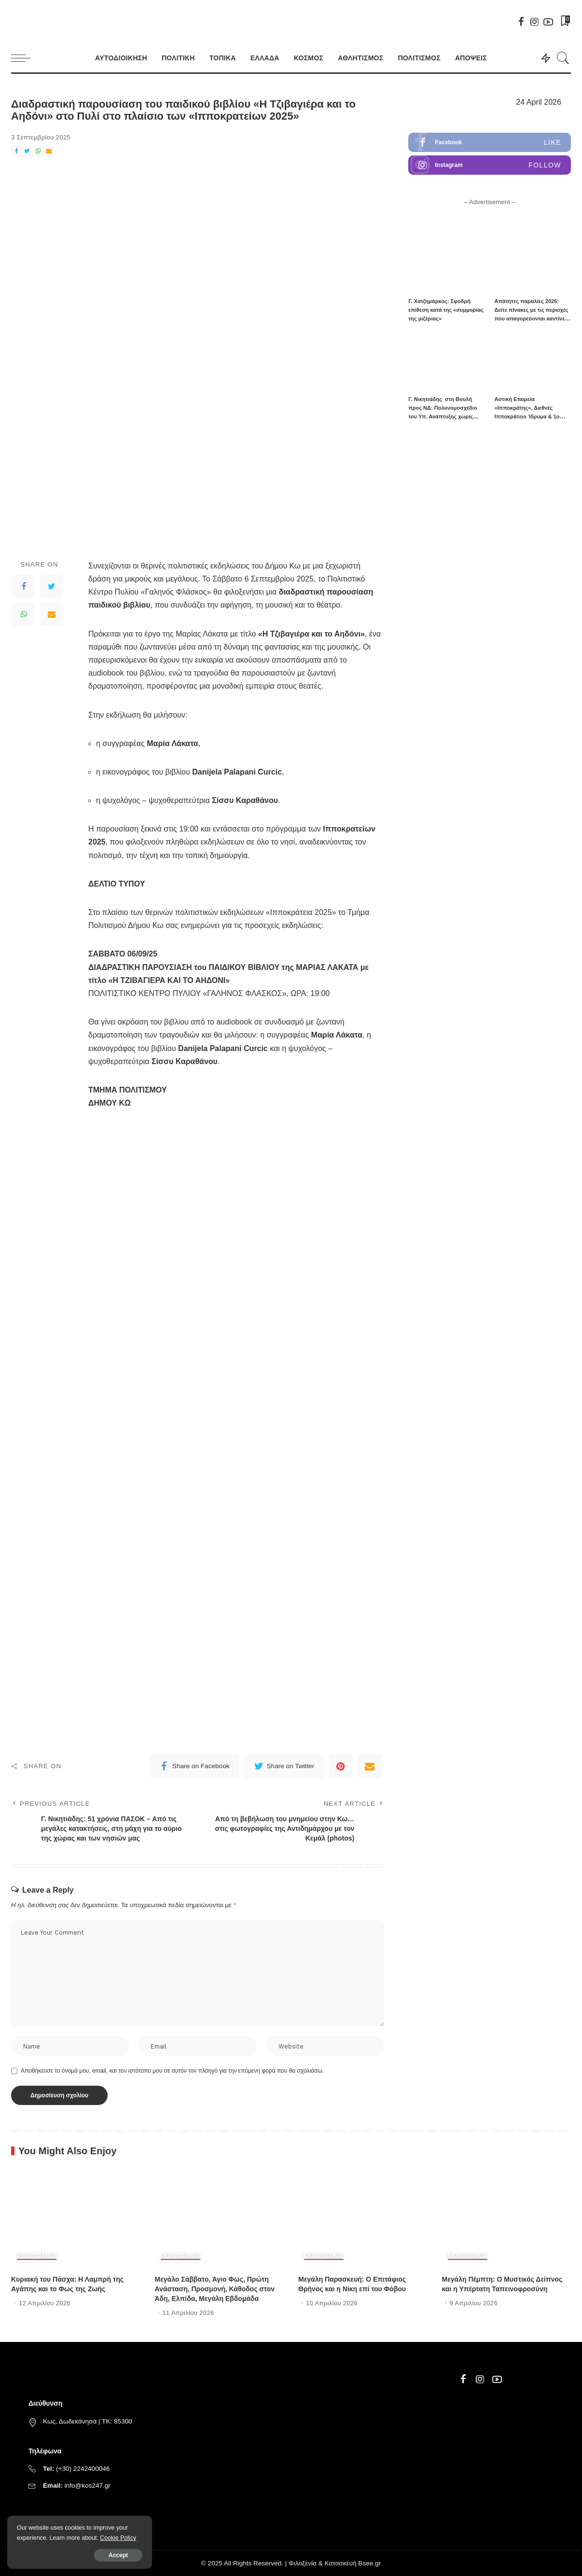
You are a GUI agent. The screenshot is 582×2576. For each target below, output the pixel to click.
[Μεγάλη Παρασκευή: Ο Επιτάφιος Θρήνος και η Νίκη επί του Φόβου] (363, 2218)
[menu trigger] (25, 57)
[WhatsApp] (38, 151)
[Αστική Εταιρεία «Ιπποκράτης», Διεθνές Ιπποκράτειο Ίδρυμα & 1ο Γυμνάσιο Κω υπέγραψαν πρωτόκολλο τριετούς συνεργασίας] (533, 361)
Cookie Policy (118, 2537)
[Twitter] (27, 151)
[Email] (48, 151)
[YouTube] (548, 22)
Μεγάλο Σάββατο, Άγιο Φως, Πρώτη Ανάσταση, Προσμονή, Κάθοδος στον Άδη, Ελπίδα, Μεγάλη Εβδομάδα (215, 2289)
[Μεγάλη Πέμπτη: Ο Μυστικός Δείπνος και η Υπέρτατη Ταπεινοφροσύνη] (506, 2218)
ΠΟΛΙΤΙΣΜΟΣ (36, 2255)
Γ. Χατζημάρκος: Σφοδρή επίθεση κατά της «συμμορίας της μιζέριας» (446, 309)
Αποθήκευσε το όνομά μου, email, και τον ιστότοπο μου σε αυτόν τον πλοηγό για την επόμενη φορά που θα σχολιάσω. (172, 2070)
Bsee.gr (369, 2563)
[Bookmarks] (564, 22)
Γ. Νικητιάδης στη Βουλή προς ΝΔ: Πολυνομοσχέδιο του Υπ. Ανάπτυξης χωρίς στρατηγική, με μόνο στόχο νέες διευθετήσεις (442, 416)
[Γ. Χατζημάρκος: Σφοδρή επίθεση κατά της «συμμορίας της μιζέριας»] (446, 263)
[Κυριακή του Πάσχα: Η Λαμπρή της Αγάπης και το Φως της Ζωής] (75, 2218)
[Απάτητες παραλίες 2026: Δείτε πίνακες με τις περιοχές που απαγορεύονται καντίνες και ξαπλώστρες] (533, 263)
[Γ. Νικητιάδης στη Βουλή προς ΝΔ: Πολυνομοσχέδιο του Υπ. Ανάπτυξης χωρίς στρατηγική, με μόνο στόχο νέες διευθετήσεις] (446, 361)
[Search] (563, 57)
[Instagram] (534, 22)
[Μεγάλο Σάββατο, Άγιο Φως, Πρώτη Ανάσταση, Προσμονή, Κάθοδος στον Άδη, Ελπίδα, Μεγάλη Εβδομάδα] (219, 2218)
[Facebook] (521, 22)
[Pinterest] (341, 1766)
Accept (118, 2555)
